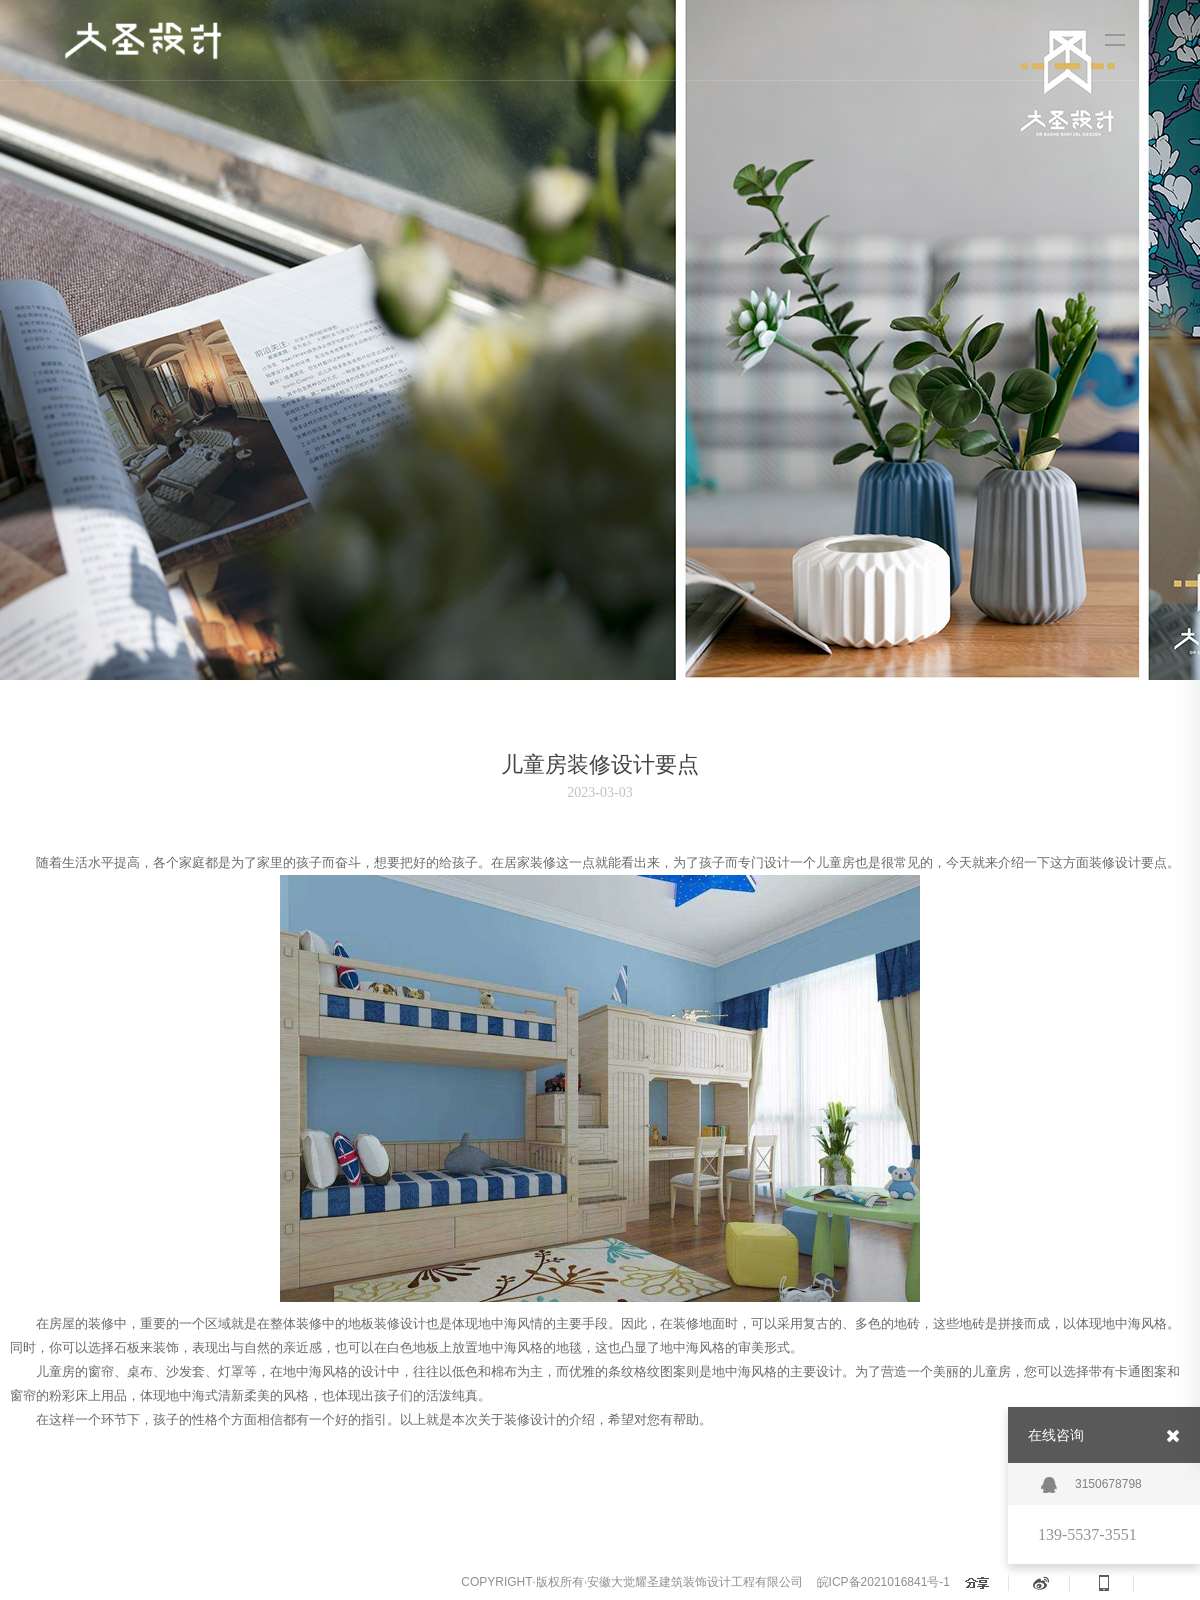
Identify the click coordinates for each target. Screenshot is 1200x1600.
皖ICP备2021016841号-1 (883, 1582)
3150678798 (1091, 1485)
